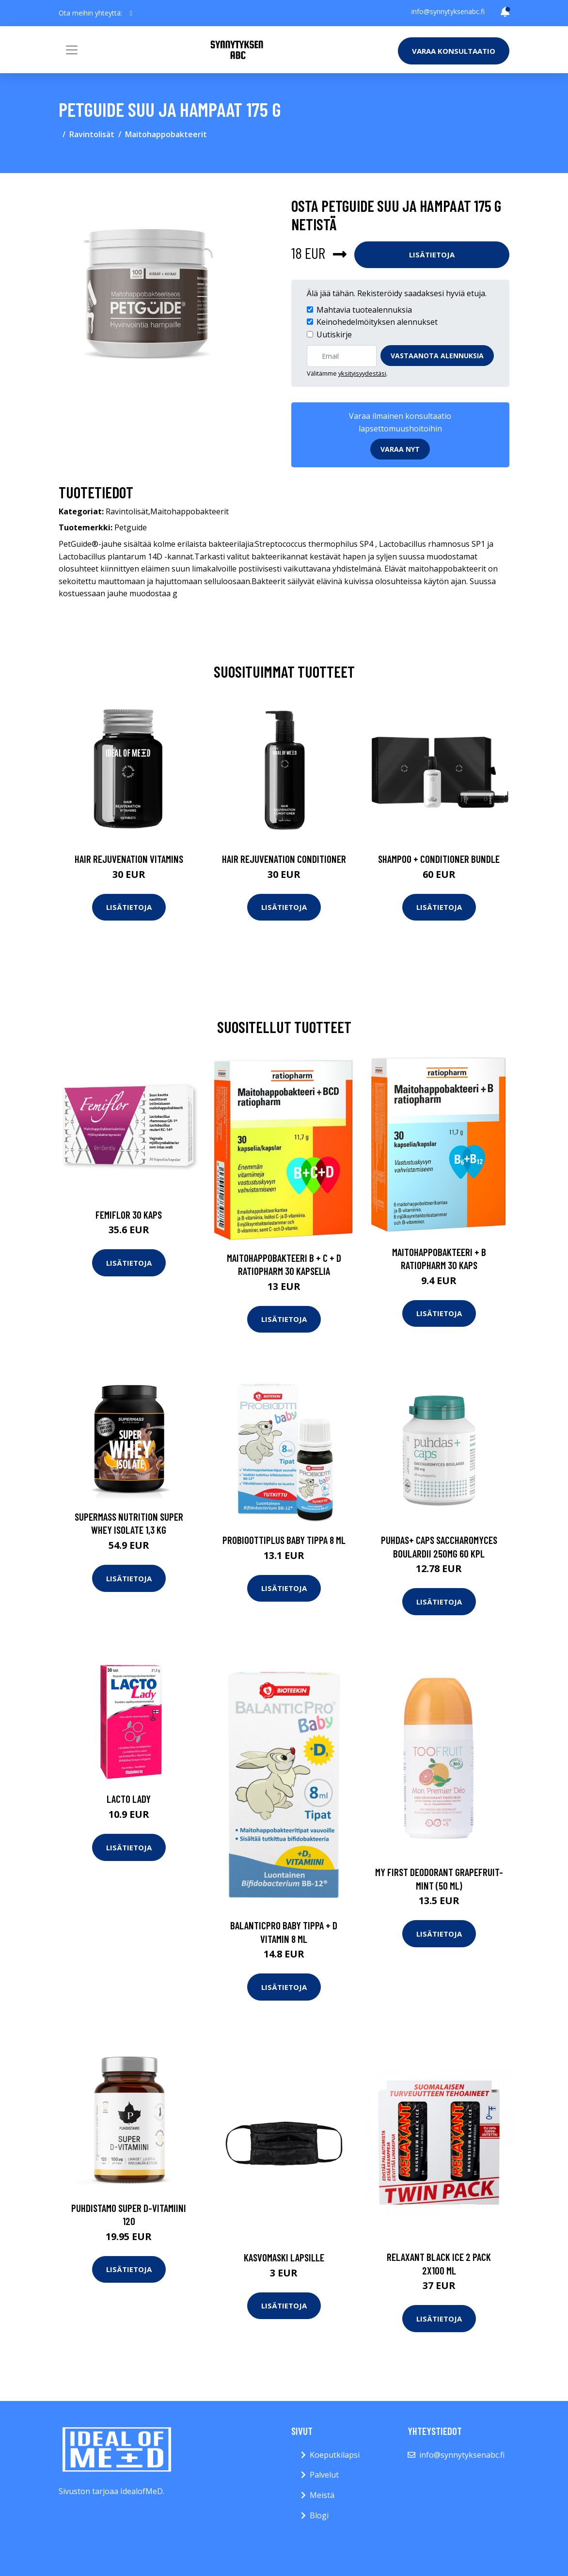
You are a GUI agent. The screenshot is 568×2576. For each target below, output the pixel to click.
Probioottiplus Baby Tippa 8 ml (284, 1540)
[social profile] (131, 13)
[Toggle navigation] (72, 50)
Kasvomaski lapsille (284, 2257)
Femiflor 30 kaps (128, 1214)
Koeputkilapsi (335, 2454)
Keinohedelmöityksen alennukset (377, 322)
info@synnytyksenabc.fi (448, 11)
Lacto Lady (129, 1799)
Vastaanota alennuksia (437, 355)
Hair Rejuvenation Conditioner (284, 859)
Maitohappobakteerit (166, 134)
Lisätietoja (432, 254)
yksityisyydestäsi (362, 373)
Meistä (322, 2495)
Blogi (319, 2515)
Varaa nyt (400, 449)
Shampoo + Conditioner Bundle (439, 859)
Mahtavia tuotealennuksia (364, 309)
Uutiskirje (334, 334)
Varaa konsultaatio (453, 51)
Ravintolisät (91, 134)
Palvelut (324, 2474)
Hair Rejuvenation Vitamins (129, 859)
